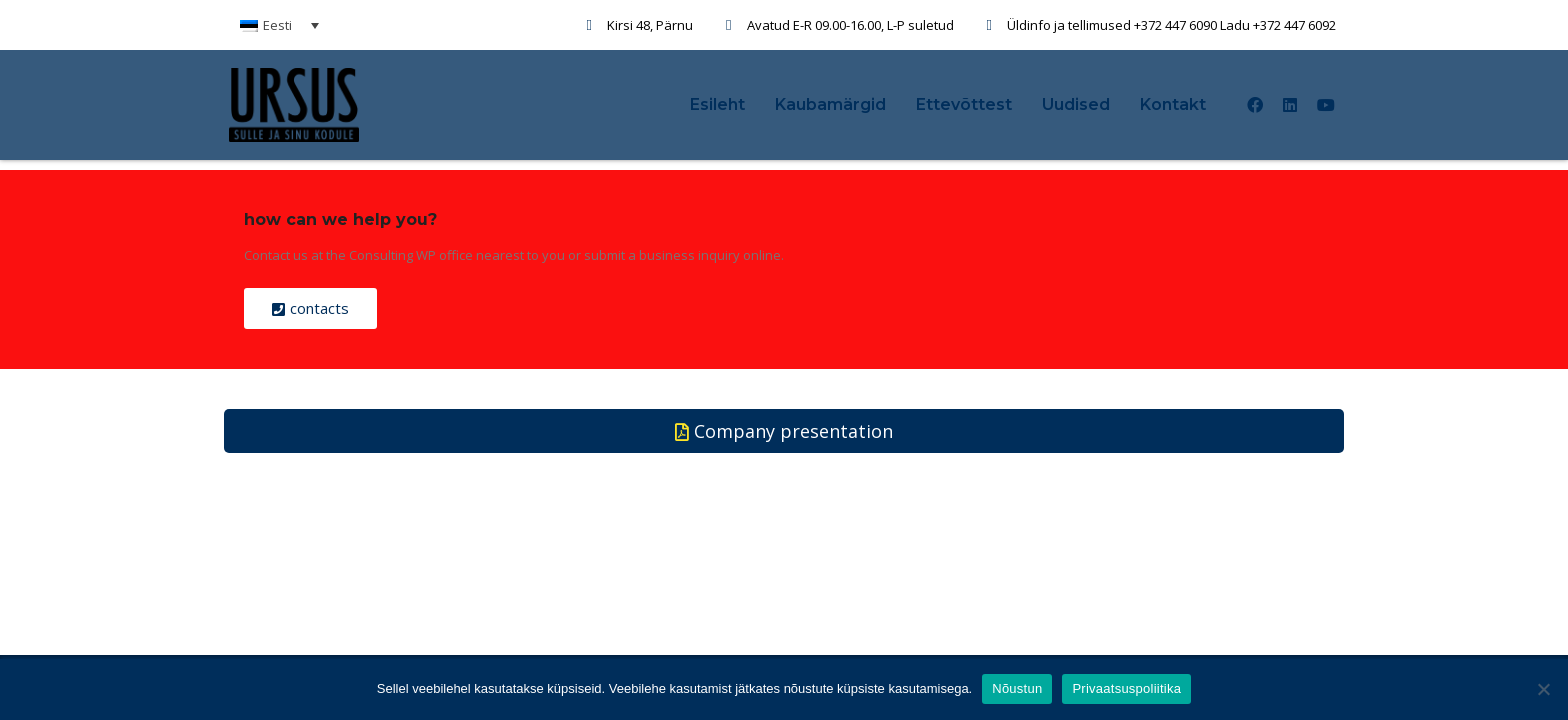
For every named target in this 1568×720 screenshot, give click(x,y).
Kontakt (1173, 104)
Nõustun (1017, 688)
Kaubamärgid (830, 104)
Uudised (1076, 104)
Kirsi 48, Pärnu (650, 25)
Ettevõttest (964, 104)
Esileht (717, 104)
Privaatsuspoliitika (1126, 688)
